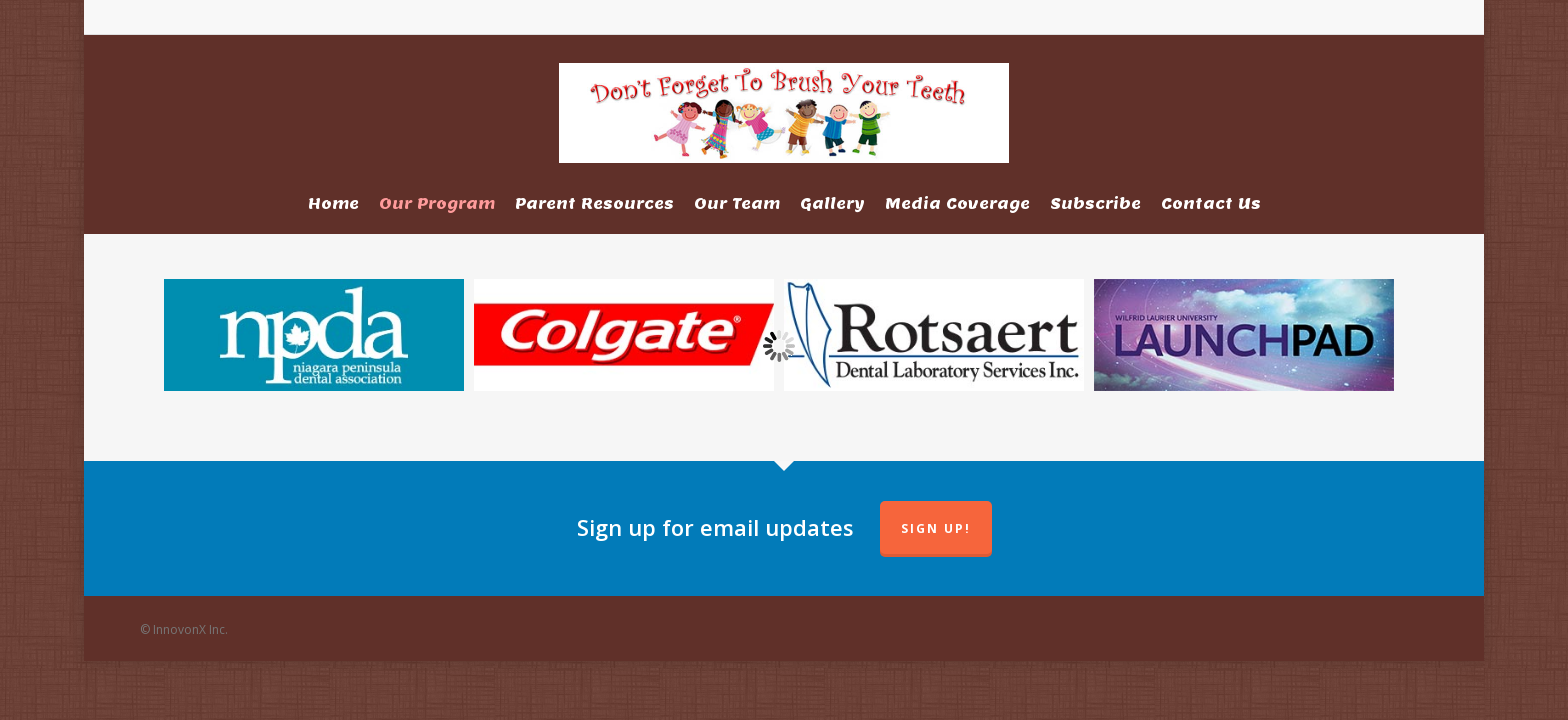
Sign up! (936, 528)
